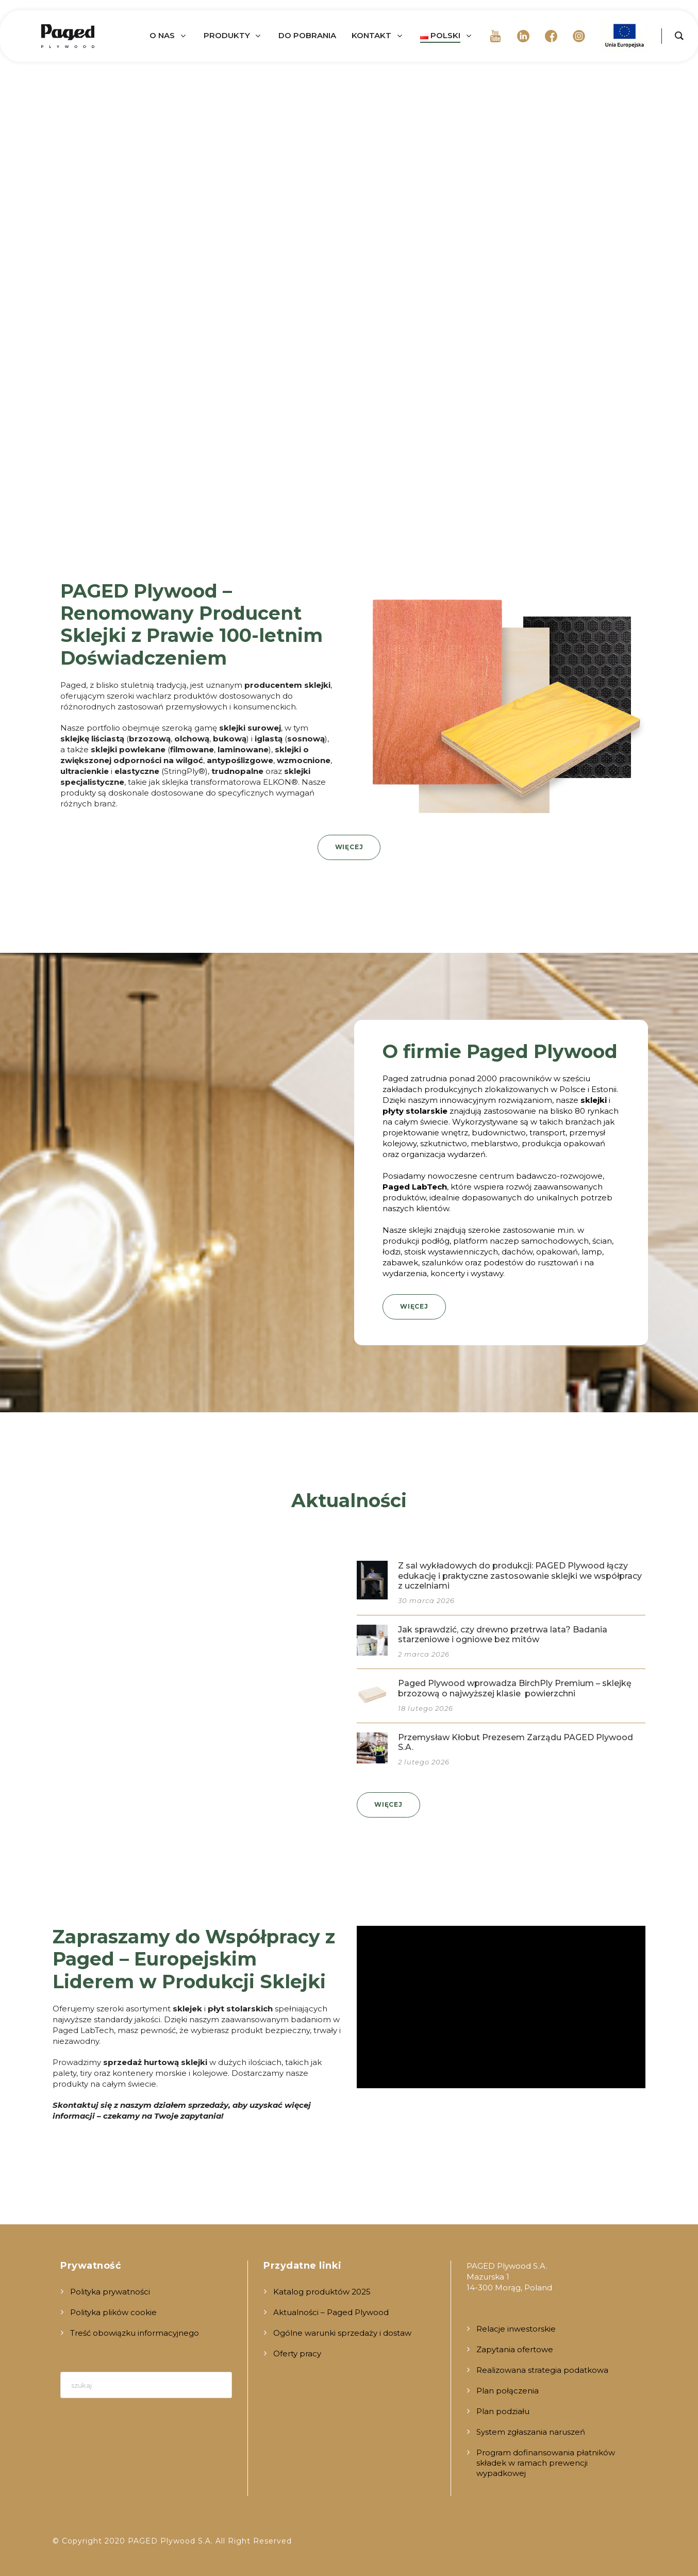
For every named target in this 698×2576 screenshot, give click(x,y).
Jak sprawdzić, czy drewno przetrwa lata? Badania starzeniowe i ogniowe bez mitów (502, 1634)
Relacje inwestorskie (516, 2329)
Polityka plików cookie (113, 2312)
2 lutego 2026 (424, 1762)
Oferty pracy (297, 2353)
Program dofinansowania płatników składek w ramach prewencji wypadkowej (545, 2463)
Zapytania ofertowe (514, 2349)
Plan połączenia (507, 2391)
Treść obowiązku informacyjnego (134, 2333)
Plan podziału (502, 2411)
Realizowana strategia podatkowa (542, 2370)
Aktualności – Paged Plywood (331, 2312)
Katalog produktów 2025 (322, 2292)
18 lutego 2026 (425, 1708)
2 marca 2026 (424, 1654)
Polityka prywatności (110, 2292)
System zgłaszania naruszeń (530, 2432)
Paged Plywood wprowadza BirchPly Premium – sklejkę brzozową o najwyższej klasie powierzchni (514, 1688)
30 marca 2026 (426, 1600)
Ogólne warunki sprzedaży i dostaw (342, 2333)
